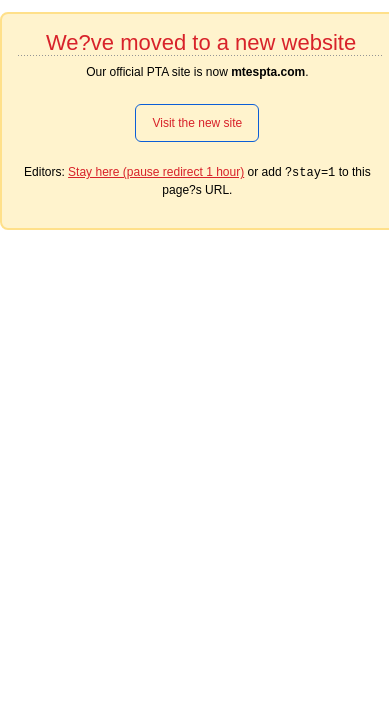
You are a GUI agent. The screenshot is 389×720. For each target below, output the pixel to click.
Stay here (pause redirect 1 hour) (156, 172)
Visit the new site (197, 123)
